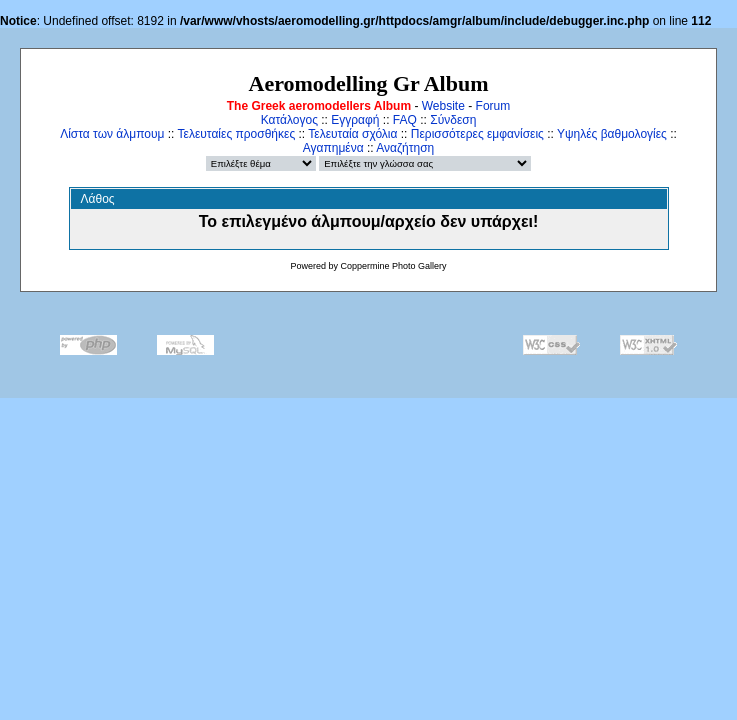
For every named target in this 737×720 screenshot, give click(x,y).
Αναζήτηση (405, 148)
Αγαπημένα (333, 148)
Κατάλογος (289, 120)
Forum (493, 106)
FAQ (405, 120)
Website (443, 106)
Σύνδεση (453, 120)
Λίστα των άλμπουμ (112, 134)
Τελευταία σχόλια (352, 134)
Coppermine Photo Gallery (393, 266)
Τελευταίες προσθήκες (237, 134)
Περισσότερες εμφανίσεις (477, 134)
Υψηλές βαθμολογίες (612, 134)
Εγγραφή (355, 120)
